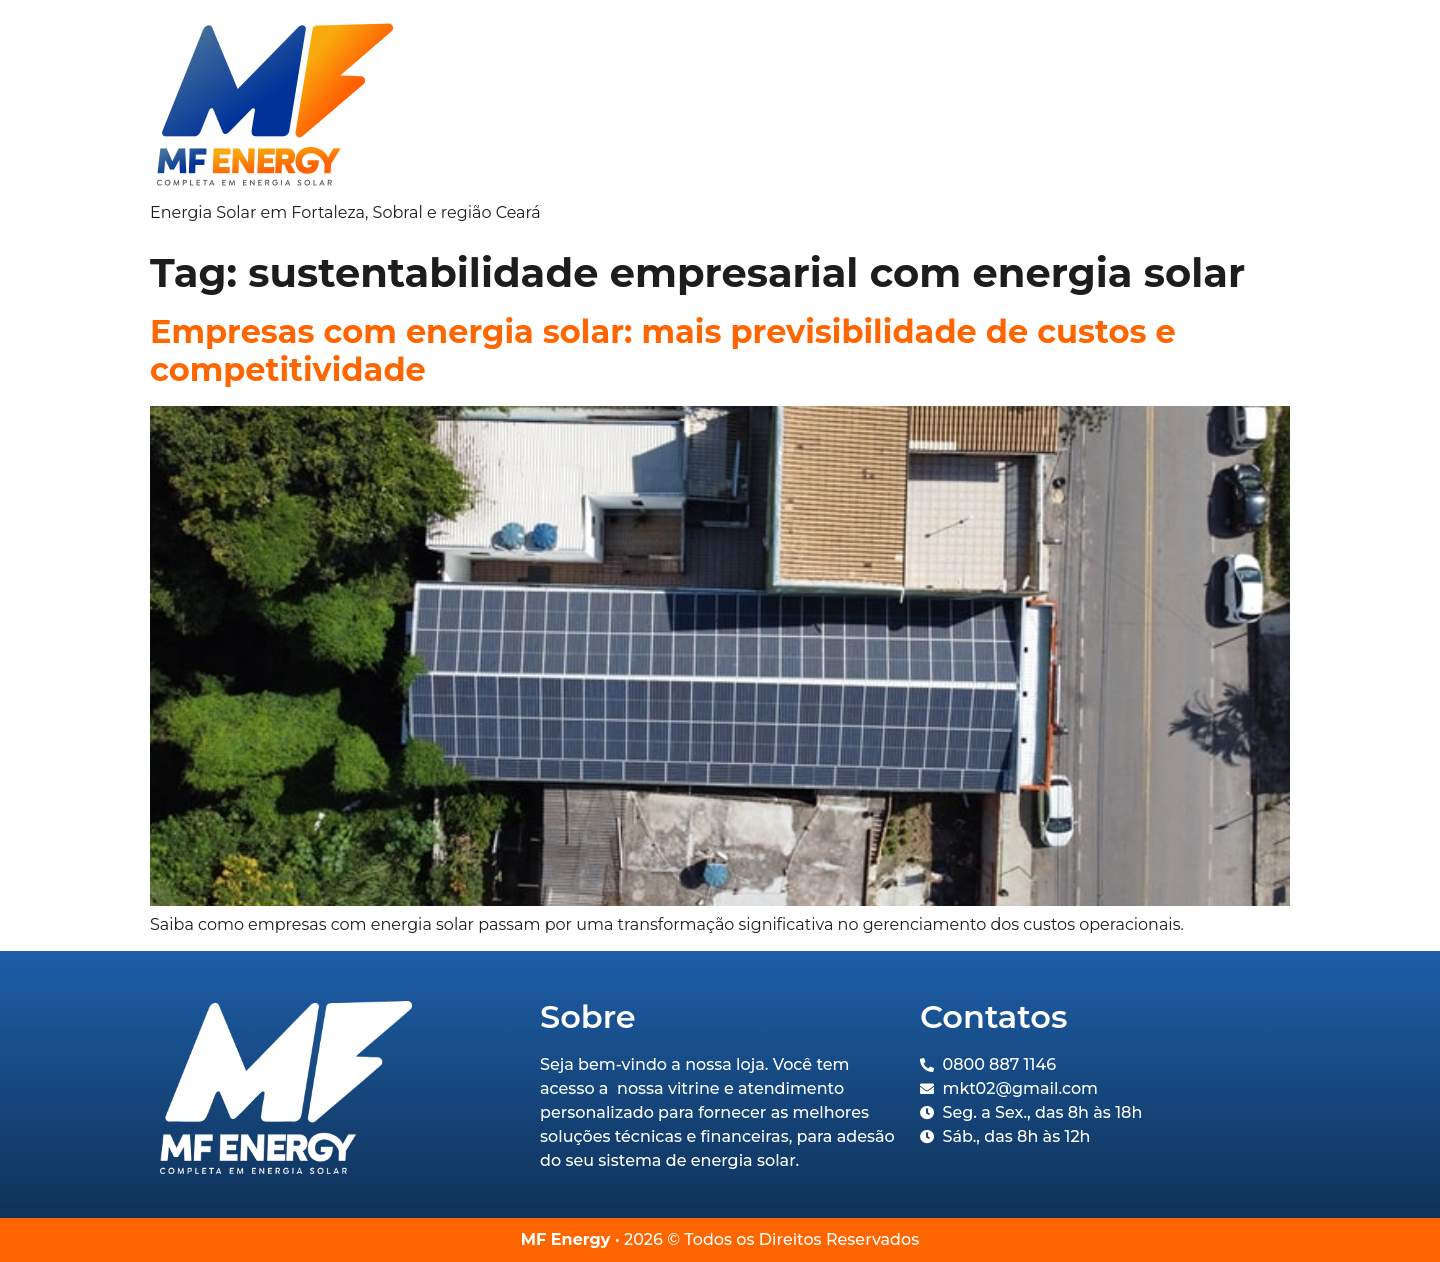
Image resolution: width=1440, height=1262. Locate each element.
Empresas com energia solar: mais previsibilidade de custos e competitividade (663, 350)
